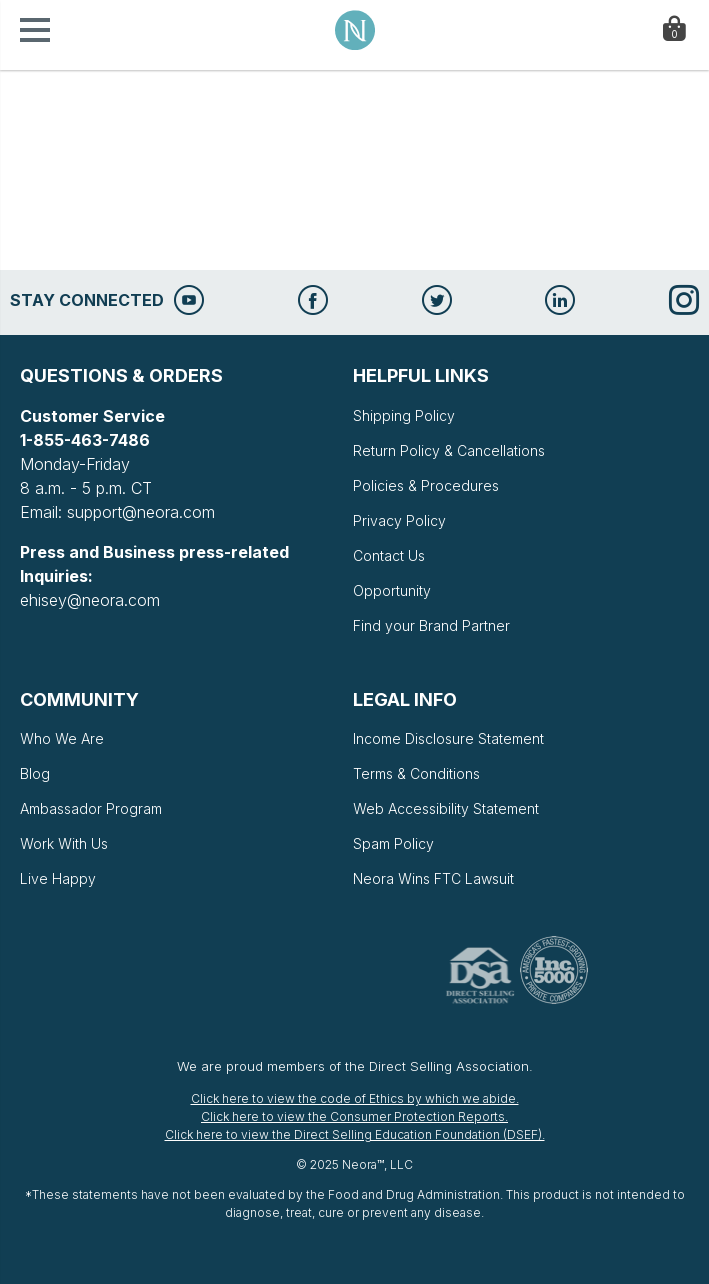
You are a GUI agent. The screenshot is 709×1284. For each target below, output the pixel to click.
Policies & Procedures (426, 485)
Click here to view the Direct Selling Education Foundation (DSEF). (355, 1134)
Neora (355, 30)
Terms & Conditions (416, 773)
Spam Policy (393, 843)
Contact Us (389, 555)
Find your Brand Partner (431, 625)
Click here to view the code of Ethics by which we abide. (355, 1098)
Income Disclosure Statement (448, 738)
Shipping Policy (404, 415)
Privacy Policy (399, 520)
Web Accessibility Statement (446, 808)
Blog (35, 773)
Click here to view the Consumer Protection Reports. (354, 1116)
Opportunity (392, 590)
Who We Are (62, 738)
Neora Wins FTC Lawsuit (433, 878)
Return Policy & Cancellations (449, 450)
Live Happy (58, 878)
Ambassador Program (91, 808)
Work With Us (64, 843)
